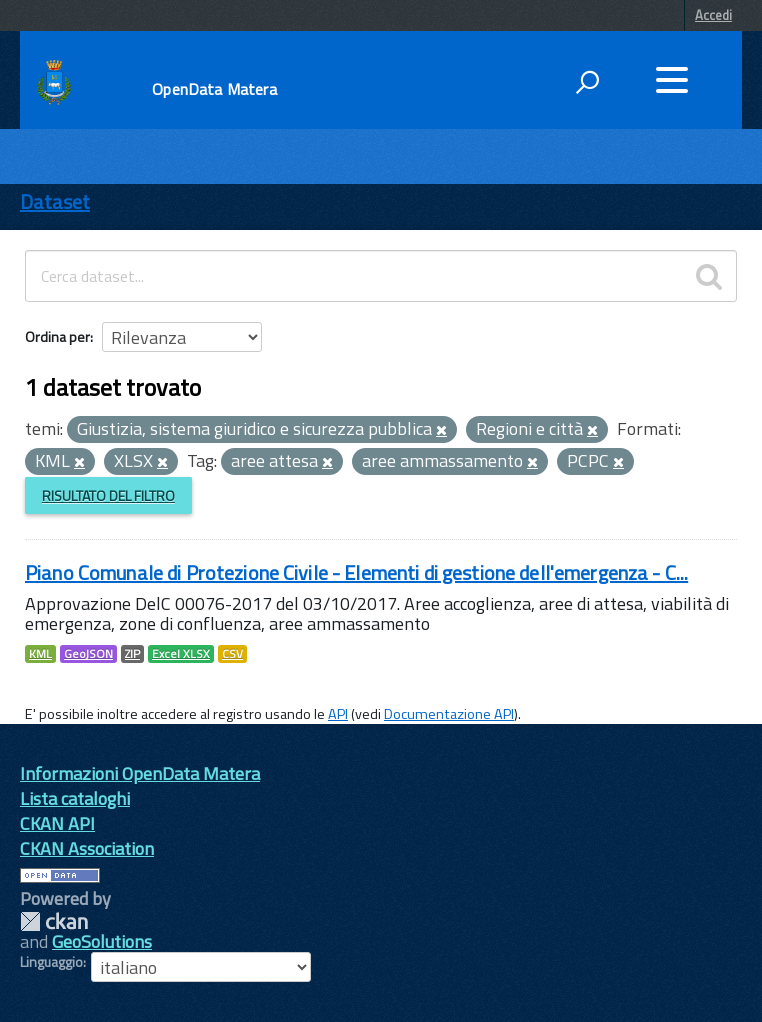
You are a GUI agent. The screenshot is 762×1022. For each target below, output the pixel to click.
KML (40, 654)
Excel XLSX (181, 654)
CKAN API (57, 823)
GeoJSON (88, 654)
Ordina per (57, 336)
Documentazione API (449, 714)
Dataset (55, 201)
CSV (232, 654)
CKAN (54, 921)
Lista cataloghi (75, 798)
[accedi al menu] (672, 80)
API (338, 714)
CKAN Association (87, 848)
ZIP (132, 654)
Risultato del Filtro (108, 495)
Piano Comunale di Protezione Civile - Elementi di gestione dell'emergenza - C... (356, 572)
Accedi (713, 15)
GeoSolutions (102, 941)
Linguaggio (51, 962)
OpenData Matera (214, 89)
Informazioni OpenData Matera (140, 773)
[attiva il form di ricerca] (587, 82)
